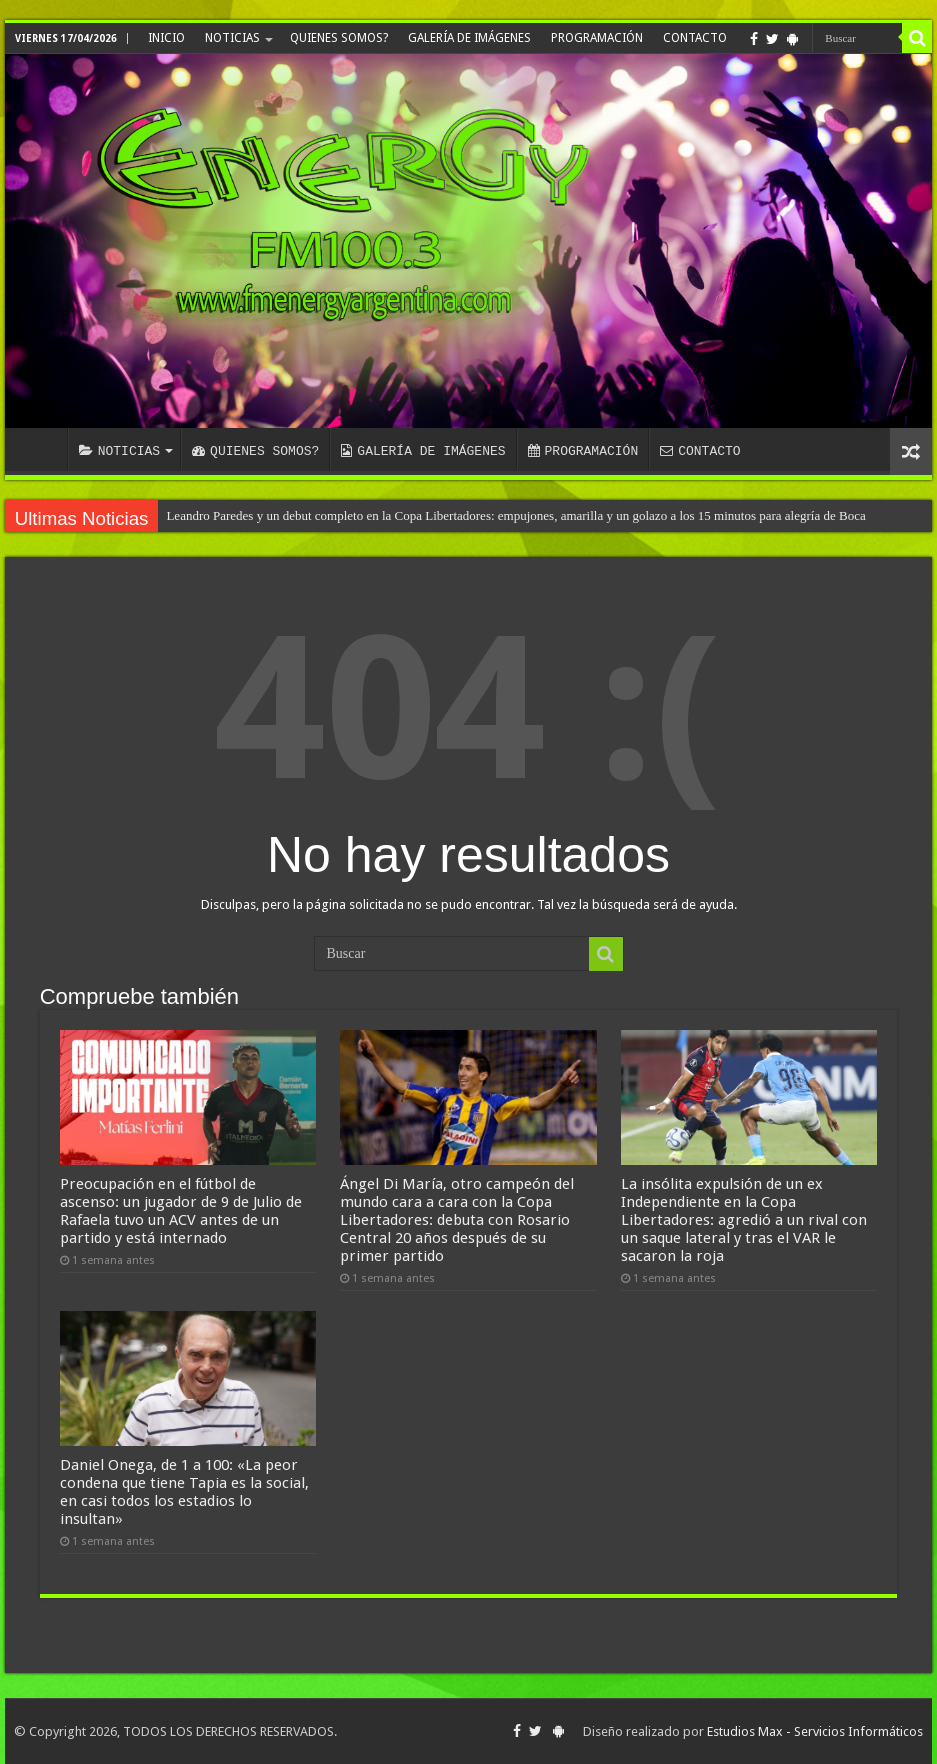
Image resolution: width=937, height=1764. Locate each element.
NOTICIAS (232, 38)
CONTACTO (695, 38)
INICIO (166, 38)
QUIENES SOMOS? (339, 38)
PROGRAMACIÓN (597, 38)
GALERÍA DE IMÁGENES (469, 38)
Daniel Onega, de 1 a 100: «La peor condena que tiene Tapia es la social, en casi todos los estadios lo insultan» (184, 1492)
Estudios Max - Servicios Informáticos (815, 1731)
